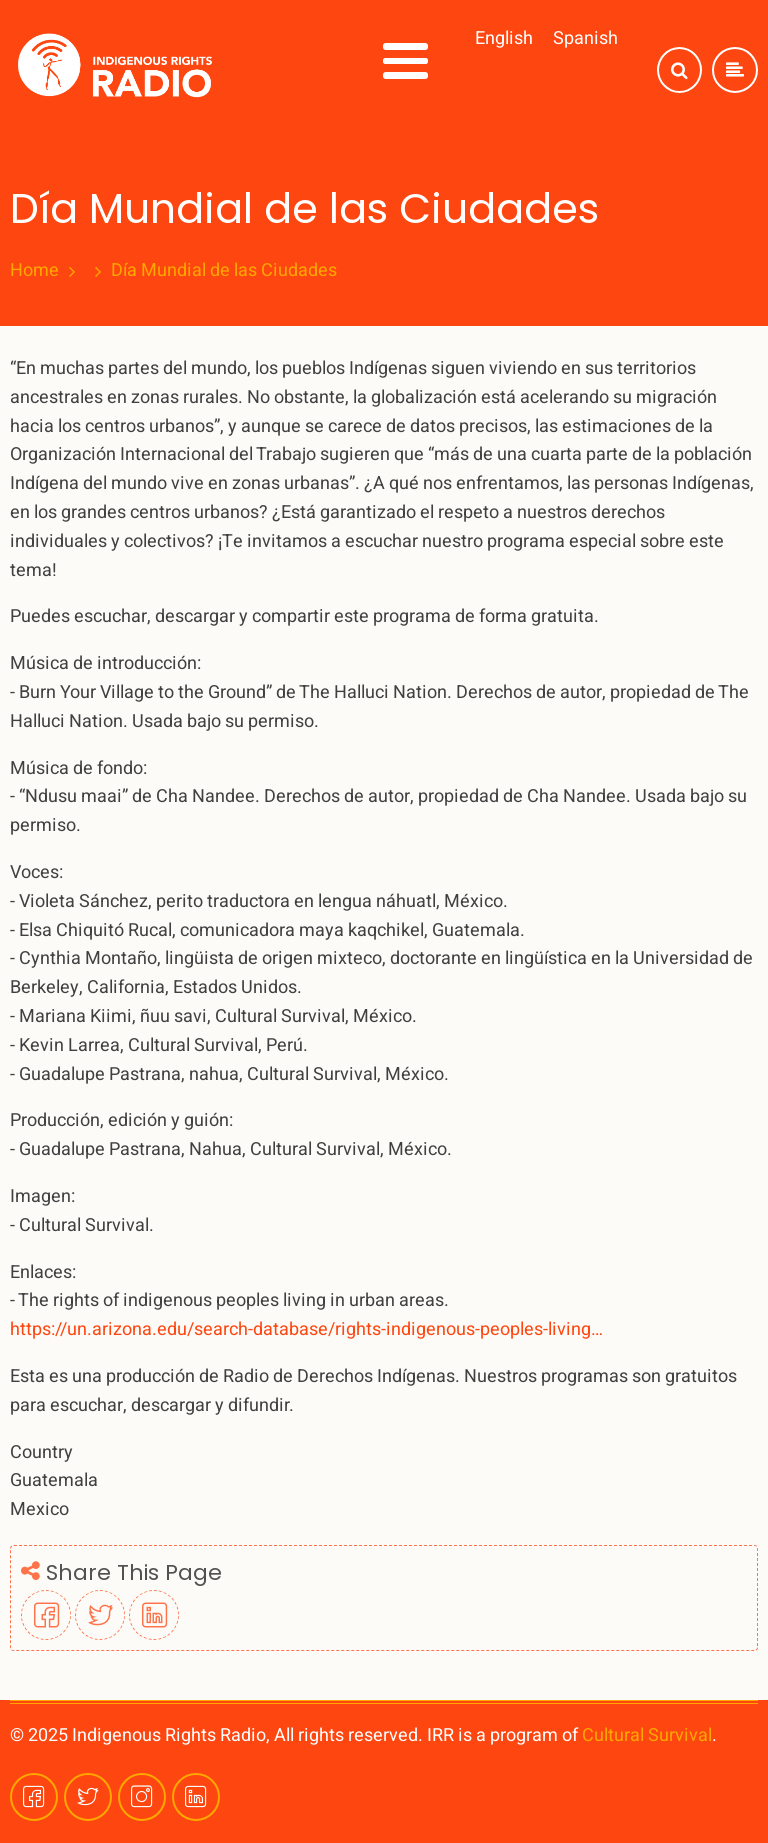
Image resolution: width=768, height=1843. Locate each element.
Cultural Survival (647, 1735)
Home (34, 271)
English (504, 38)
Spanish (585, 38)
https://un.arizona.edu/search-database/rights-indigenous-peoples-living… (306, 1329)
